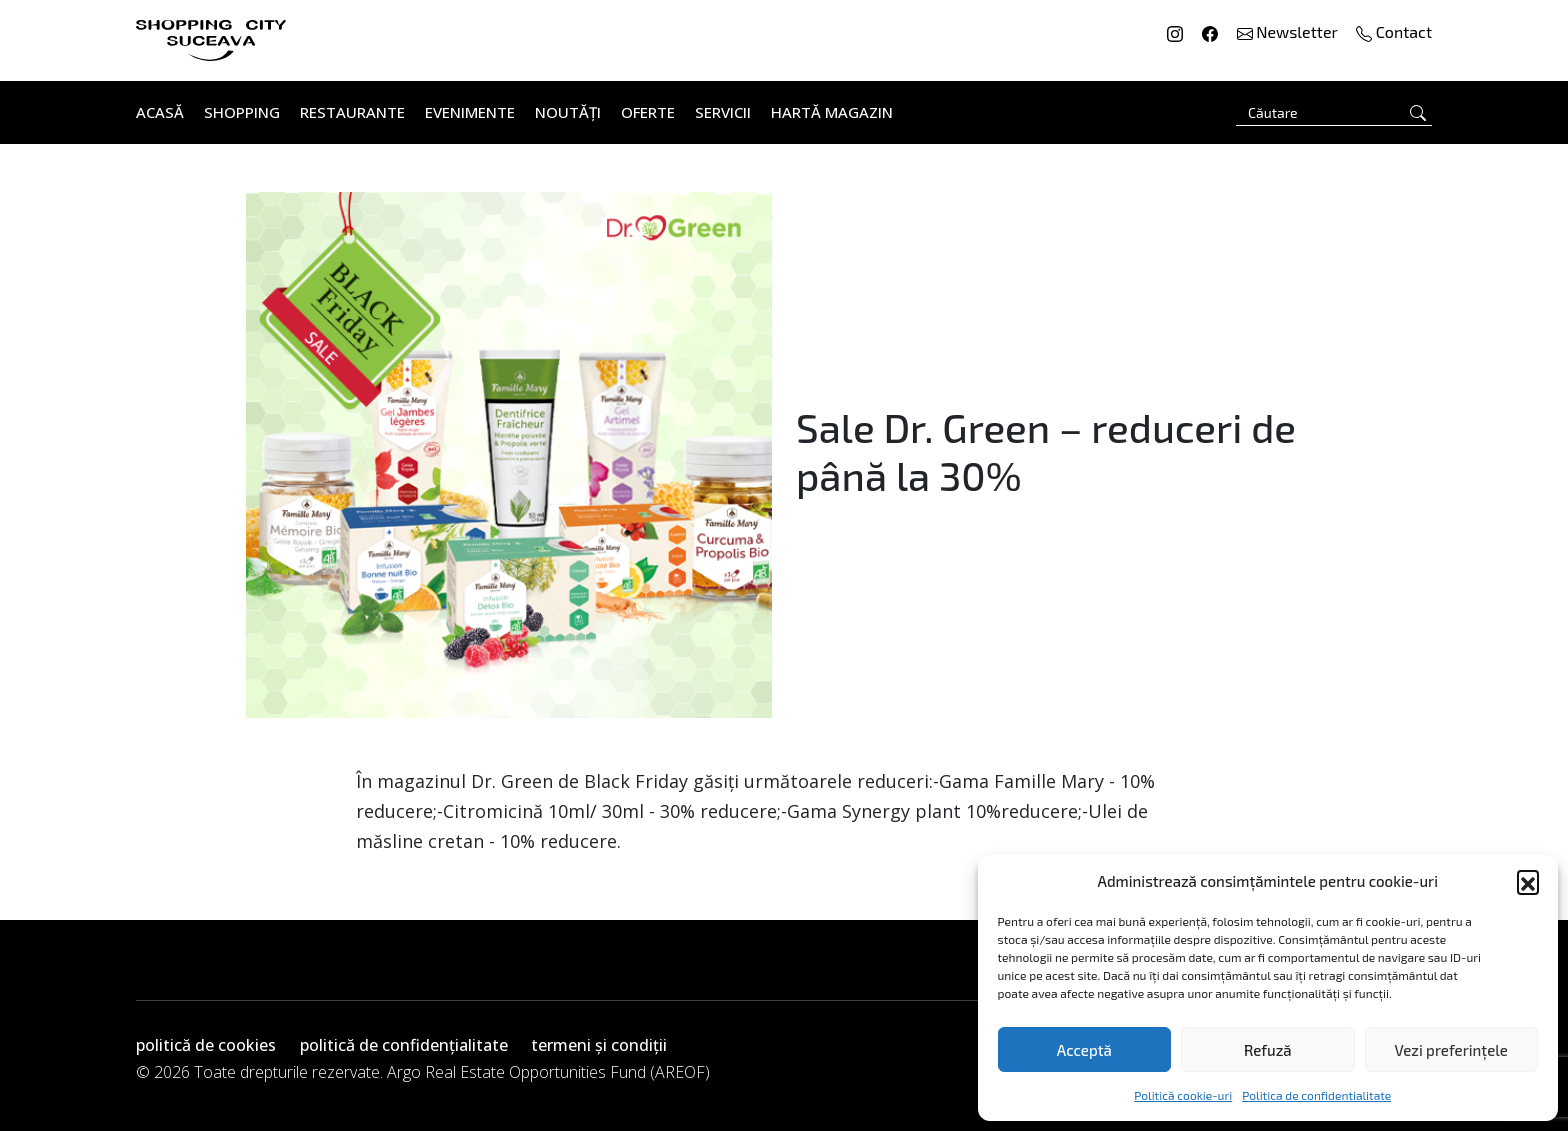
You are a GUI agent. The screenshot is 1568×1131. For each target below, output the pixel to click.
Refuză (1268, 1050)
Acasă (160, 112)
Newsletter (1289, 31)
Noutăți (568, 112)
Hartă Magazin (832, 112)
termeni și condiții (599, 1045)
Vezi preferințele (1451, 1050)
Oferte (648, 112)
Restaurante (352, 112)
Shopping (242, 112)
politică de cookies (206, 1045)
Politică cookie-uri (1183, 1095)
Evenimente (470, 112)
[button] (1528, 881)
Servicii (723, 112)
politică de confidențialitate (404, 1045)
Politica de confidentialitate (1316, 1095)
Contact (1394, 31)
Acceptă (1084, 1050)
